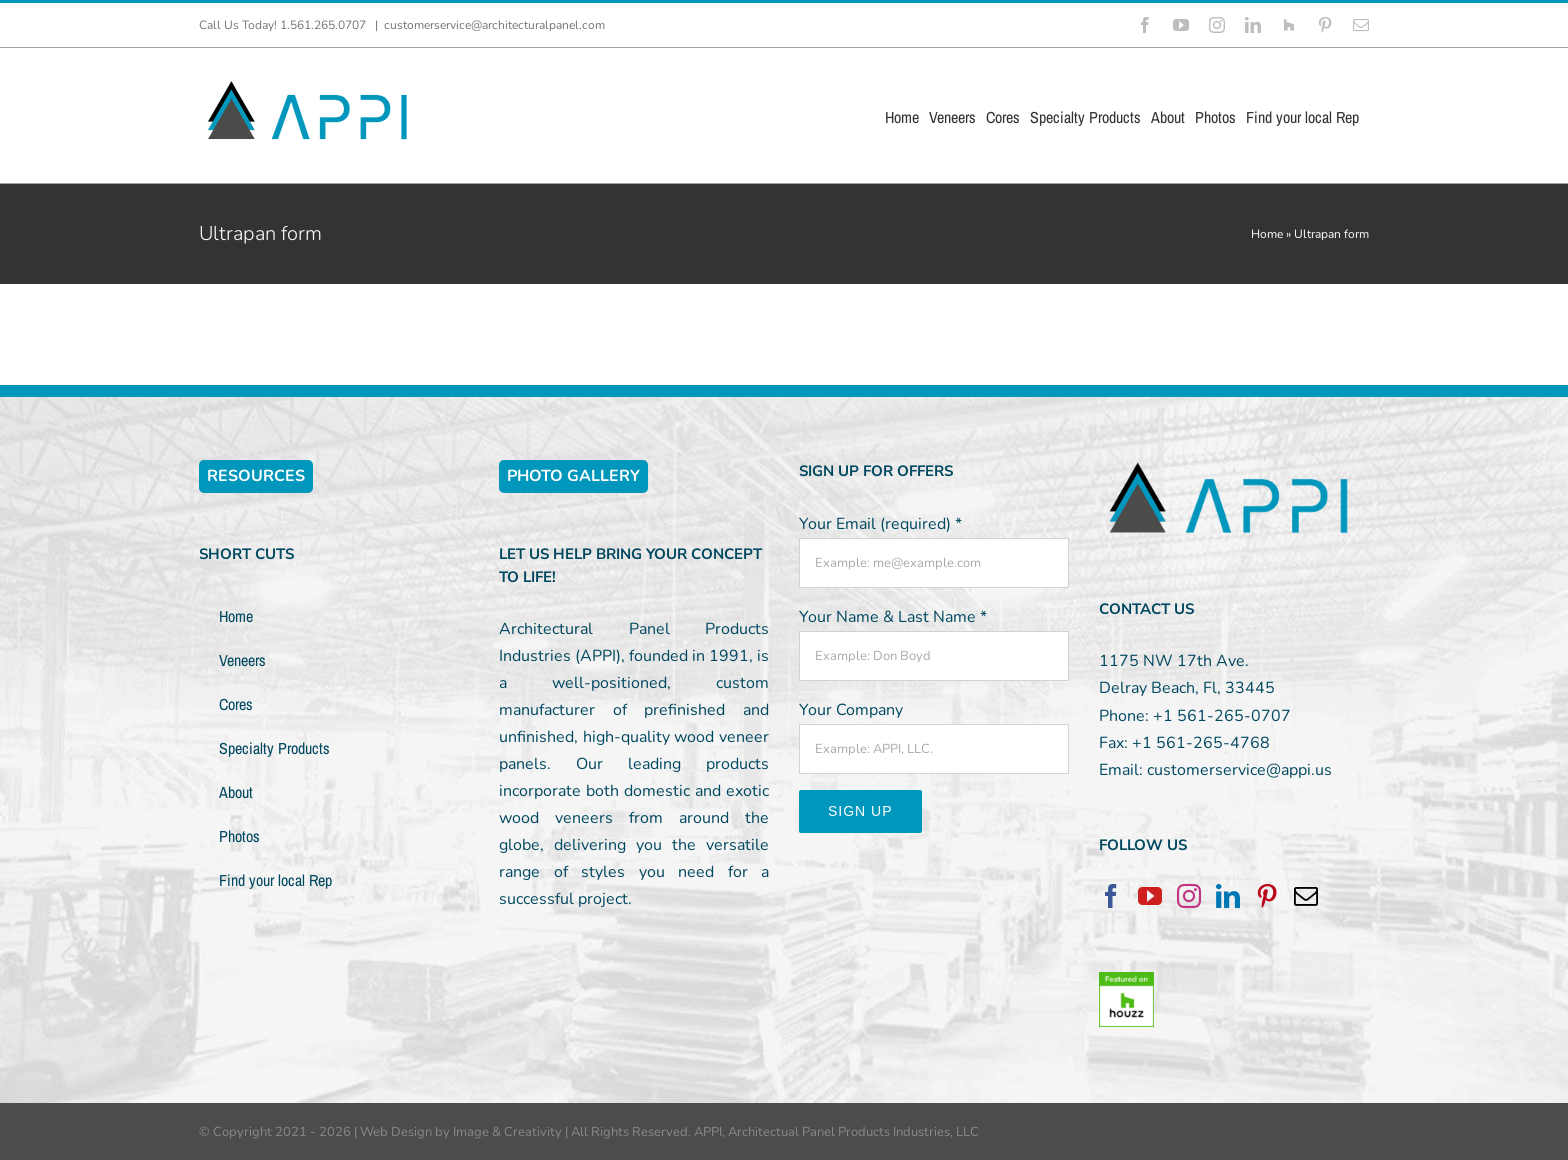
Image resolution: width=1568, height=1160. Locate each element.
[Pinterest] (1267, 896)
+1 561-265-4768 (1201, 743)
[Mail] (1306, 896)
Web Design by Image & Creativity (461, 1132)
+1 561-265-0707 (1222, 716)
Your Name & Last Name (893, 617)
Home (1267, 234)
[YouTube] (1150, 896)
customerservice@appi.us (1239, 770)
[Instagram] (1189, 896)
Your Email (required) (880, 524)
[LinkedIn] (1228, 896)
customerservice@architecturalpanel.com (494, 25)
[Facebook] (1111, 896)
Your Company (851, 710)
